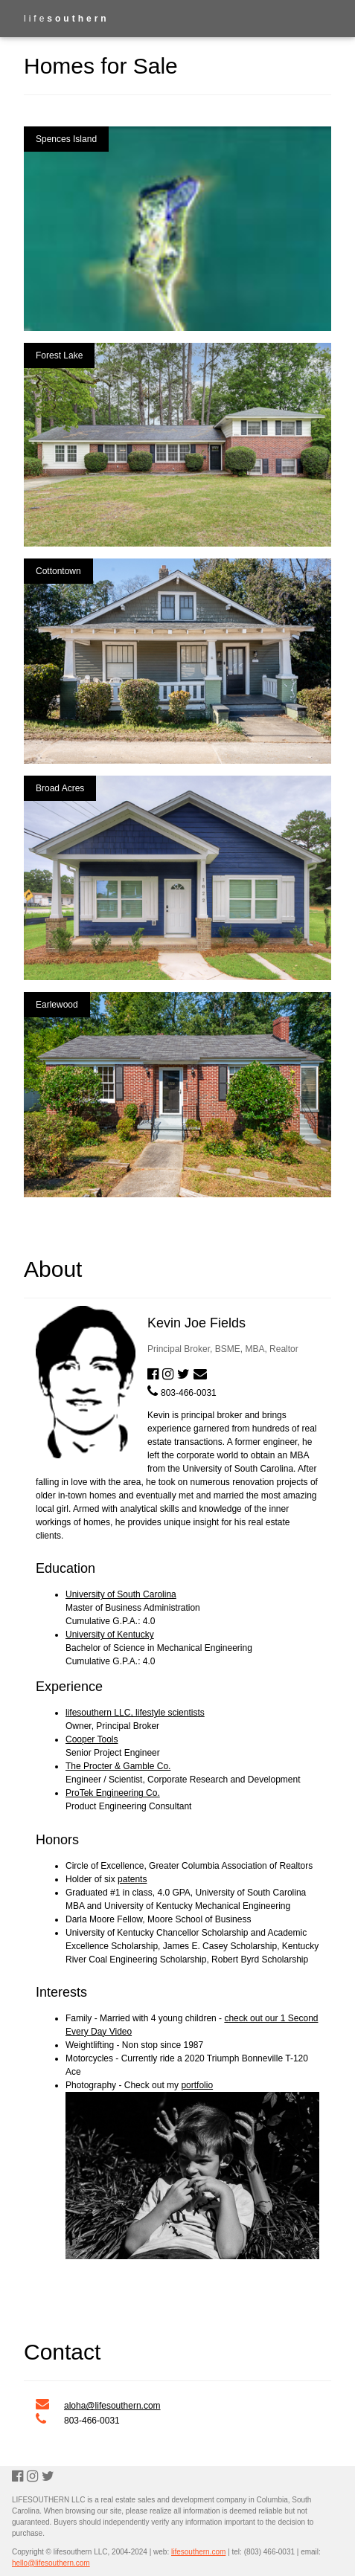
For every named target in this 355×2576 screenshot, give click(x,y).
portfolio (197, 2085)
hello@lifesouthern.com (51, 2563)
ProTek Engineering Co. (112, 1793)
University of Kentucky (109, 1634)
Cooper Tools (91, 1739)
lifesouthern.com (198, 2552)
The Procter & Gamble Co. (117, 1766)
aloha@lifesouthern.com (112, 2405)
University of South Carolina (120, 1594)
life (66, 18)
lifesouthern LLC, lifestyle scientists (135, 1712)
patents (132, 1879)
